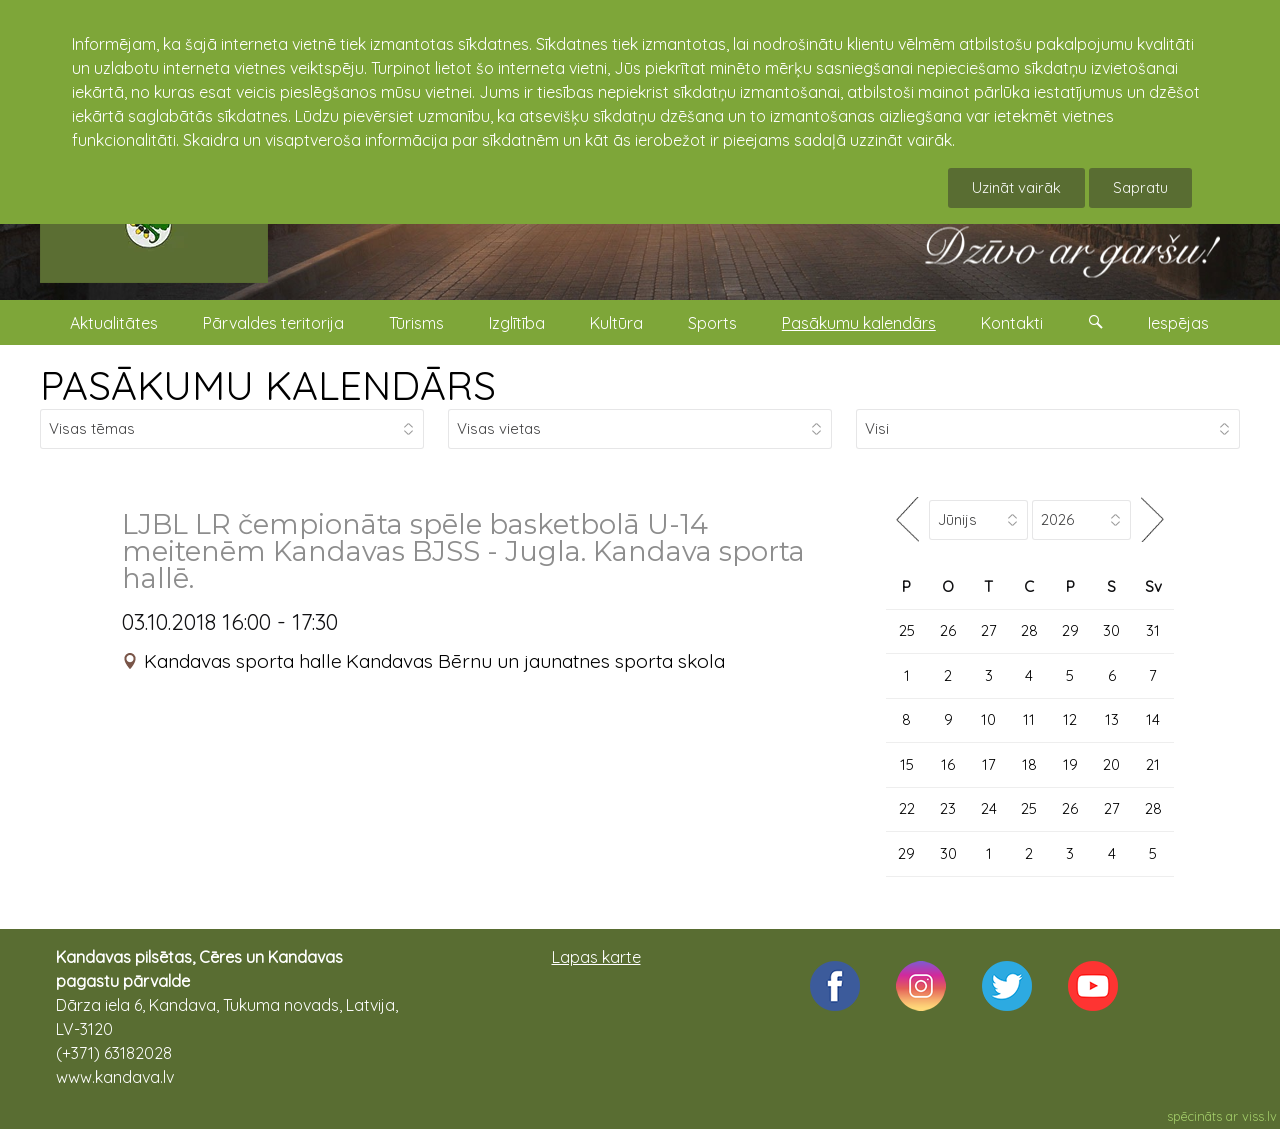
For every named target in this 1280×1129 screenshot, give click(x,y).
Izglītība (517, 323)
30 (1111, 630)
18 (1029, 764)
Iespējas (1178, 323)
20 (1111, 764)
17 (989, 764)
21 (1153, 764)
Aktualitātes (114, 323)
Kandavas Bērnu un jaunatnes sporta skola (535, 661)
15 (907, 764)
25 (907, 630)
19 (1070, 764)
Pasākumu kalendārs (859, 323)
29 (1070, 630)
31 (1153, 630)
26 (948, 630)
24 (989, 808)
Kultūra (616, 323)
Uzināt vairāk (1016, 187)
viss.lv (1259, 1116)
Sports (712, 323)
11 (1029, 719)
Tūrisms (416, 323)
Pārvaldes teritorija (273, 323)
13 (1112, 719)
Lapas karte (596, 957)
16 (948, 764)
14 (1153, 719)
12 (1070, 719)
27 (989, 630)
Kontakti (1012, 323)
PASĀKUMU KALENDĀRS (268, 385)
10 (988, 719)
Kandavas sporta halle (243, 661)
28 (1029, 630)
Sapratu (1140, 187)
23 (948, 808)
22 (907, 808)
